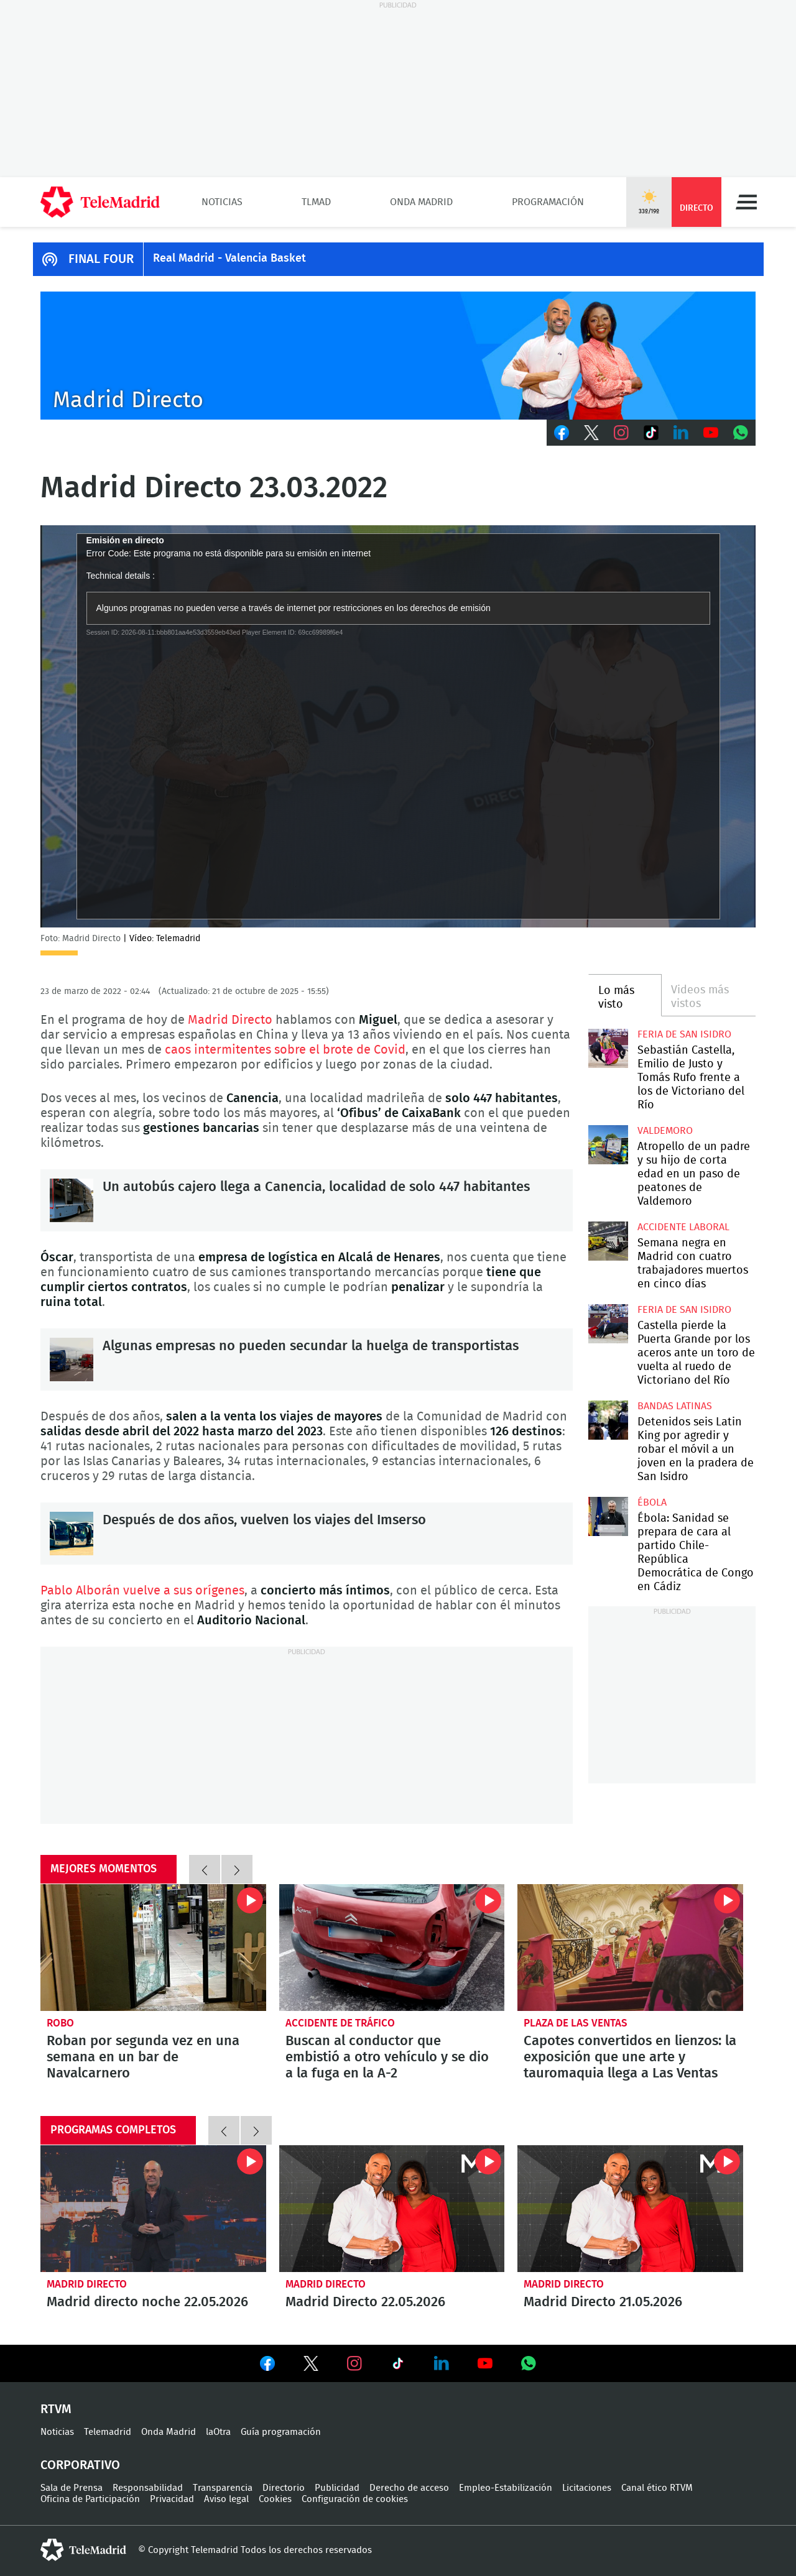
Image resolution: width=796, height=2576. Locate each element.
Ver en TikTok (398, 2366)
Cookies (275, 2499)
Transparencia (222, 2488)
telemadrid (83, 2550)
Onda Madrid (421, 202)
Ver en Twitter (310, 2366)
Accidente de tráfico (340, 2023)
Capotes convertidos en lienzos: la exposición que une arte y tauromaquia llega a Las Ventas (630, 1947)
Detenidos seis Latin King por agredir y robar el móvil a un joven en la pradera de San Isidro (607, 1420)
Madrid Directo (231, 1020)
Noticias (222, 202)
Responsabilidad (148, 2488)
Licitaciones (586, 2488)
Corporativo (80, 2465)
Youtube (711, 433)
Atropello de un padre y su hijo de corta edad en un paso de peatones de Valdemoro (607, 1144)
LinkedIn (681, 433)
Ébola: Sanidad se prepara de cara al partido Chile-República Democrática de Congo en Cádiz (607, 1516)
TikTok (651, 432)
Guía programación (281, 2432)
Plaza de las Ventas (575, 2023)
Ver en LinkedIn (441, 2363)
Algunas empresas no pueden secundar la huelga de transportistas (71, 1359)
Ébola (652, 1502)
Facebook (561, 432)
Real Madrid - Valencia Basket (229, 258)
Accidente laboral (683, 1227)
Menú (746, 202)
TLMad (316, 202)
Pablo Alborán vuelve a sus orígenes (142, 1591)
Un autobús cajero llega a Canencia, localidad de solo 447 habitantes (71, 1200)
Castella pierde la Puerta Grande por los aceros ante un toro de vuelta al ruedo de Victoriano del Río (607, 1323)
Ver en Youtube (485, 2363)
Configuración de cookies (355, 2499)
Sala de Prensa (71, 2488)
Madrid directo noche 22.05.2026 (153, 2208)
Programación (548, 202)
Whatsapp (741, 433)
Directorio (283, 2488)
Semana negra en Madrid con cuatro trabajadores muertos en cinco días (607, 1241)
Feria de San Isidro (684, 1034)
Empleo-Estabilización (505, 2488)
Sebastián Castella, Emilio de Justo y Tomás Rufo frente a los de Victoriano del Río (607, 1048)
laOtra (218, 2432)
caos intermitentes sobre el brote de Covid (285, 1050)
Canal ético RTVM (657, 2488)
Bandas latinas (674, 1406)
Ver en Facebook (267, 2366)
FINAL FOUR (101, 259)
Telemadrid (107, 2432)
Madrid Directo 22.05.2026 (392, 2208)
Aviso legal (226, 2499)
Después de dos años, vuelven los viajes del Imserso (71, 1533)
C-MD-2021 (398, 356)
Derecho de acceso (409, 2488)
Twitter (591, 432)
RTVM (56, 2409)
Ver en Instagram (354, 2363)
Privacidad (172, 2499)
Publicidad (337, 2488)
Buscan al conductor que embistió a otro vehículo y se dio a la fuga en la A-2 (392, 1947)
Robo (60, 2023)
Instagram (621, 433)
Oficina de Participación (90, 2499)
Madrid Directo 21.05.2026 (630, 2208)
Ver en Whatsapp (528, 2363)
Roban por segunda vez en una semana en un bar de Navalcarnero (153, 1947)
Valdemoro (665, 1131)
